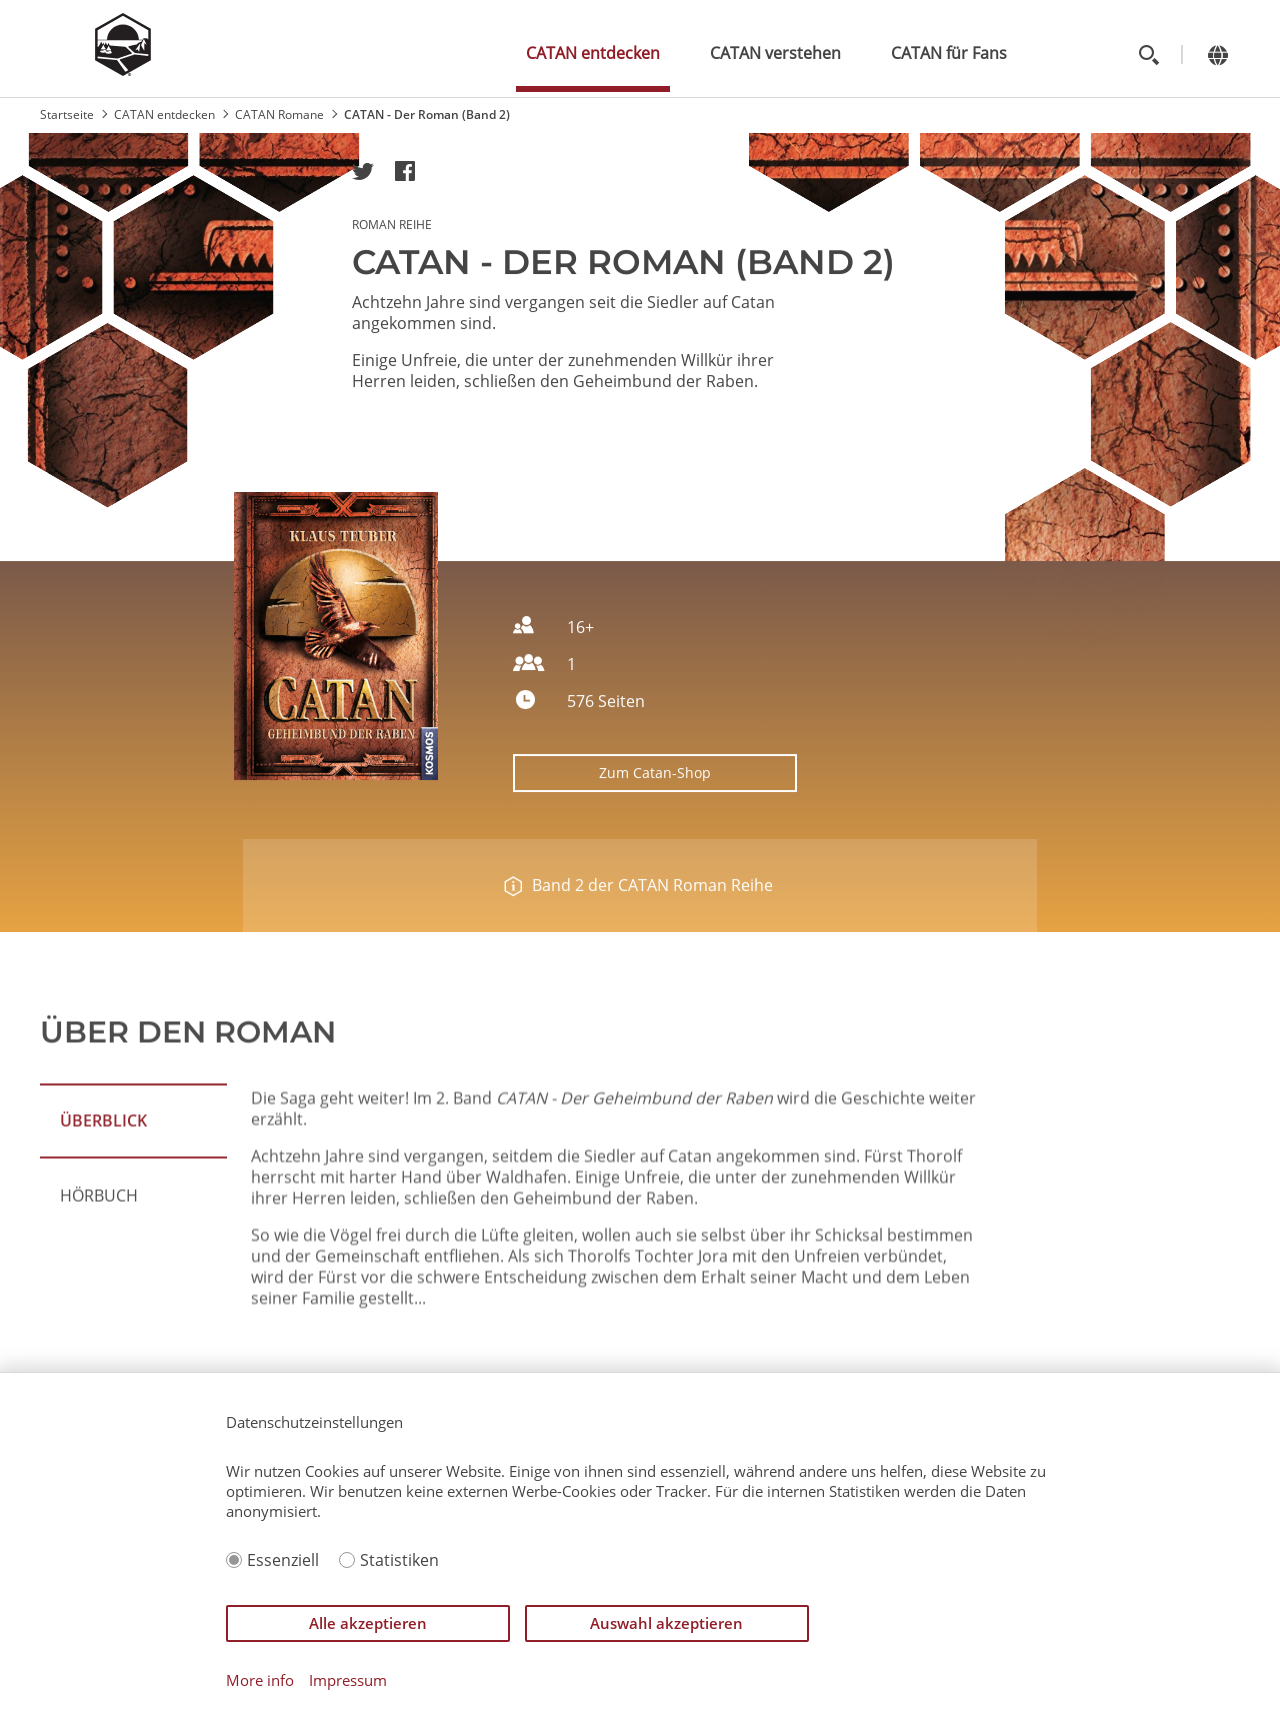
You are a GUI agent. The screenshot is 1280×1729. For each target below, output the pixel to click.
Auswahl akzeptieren (666, 1623)
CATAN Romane (279, 114)
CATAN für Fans (949, 53)
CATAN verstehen (775, 53)
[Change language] (1217, 54)
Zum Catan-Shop (655, 797)
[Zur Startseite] (123, 70)
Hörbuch (99, 1260)
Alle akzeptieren (368, 1623)
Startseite (67, 114)
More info (260, 1680)
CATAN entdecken (593, 53)
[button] (363, 171)
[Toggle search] (1148, 54)
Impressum (348, 1680)
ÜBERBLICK (103, 1185)
